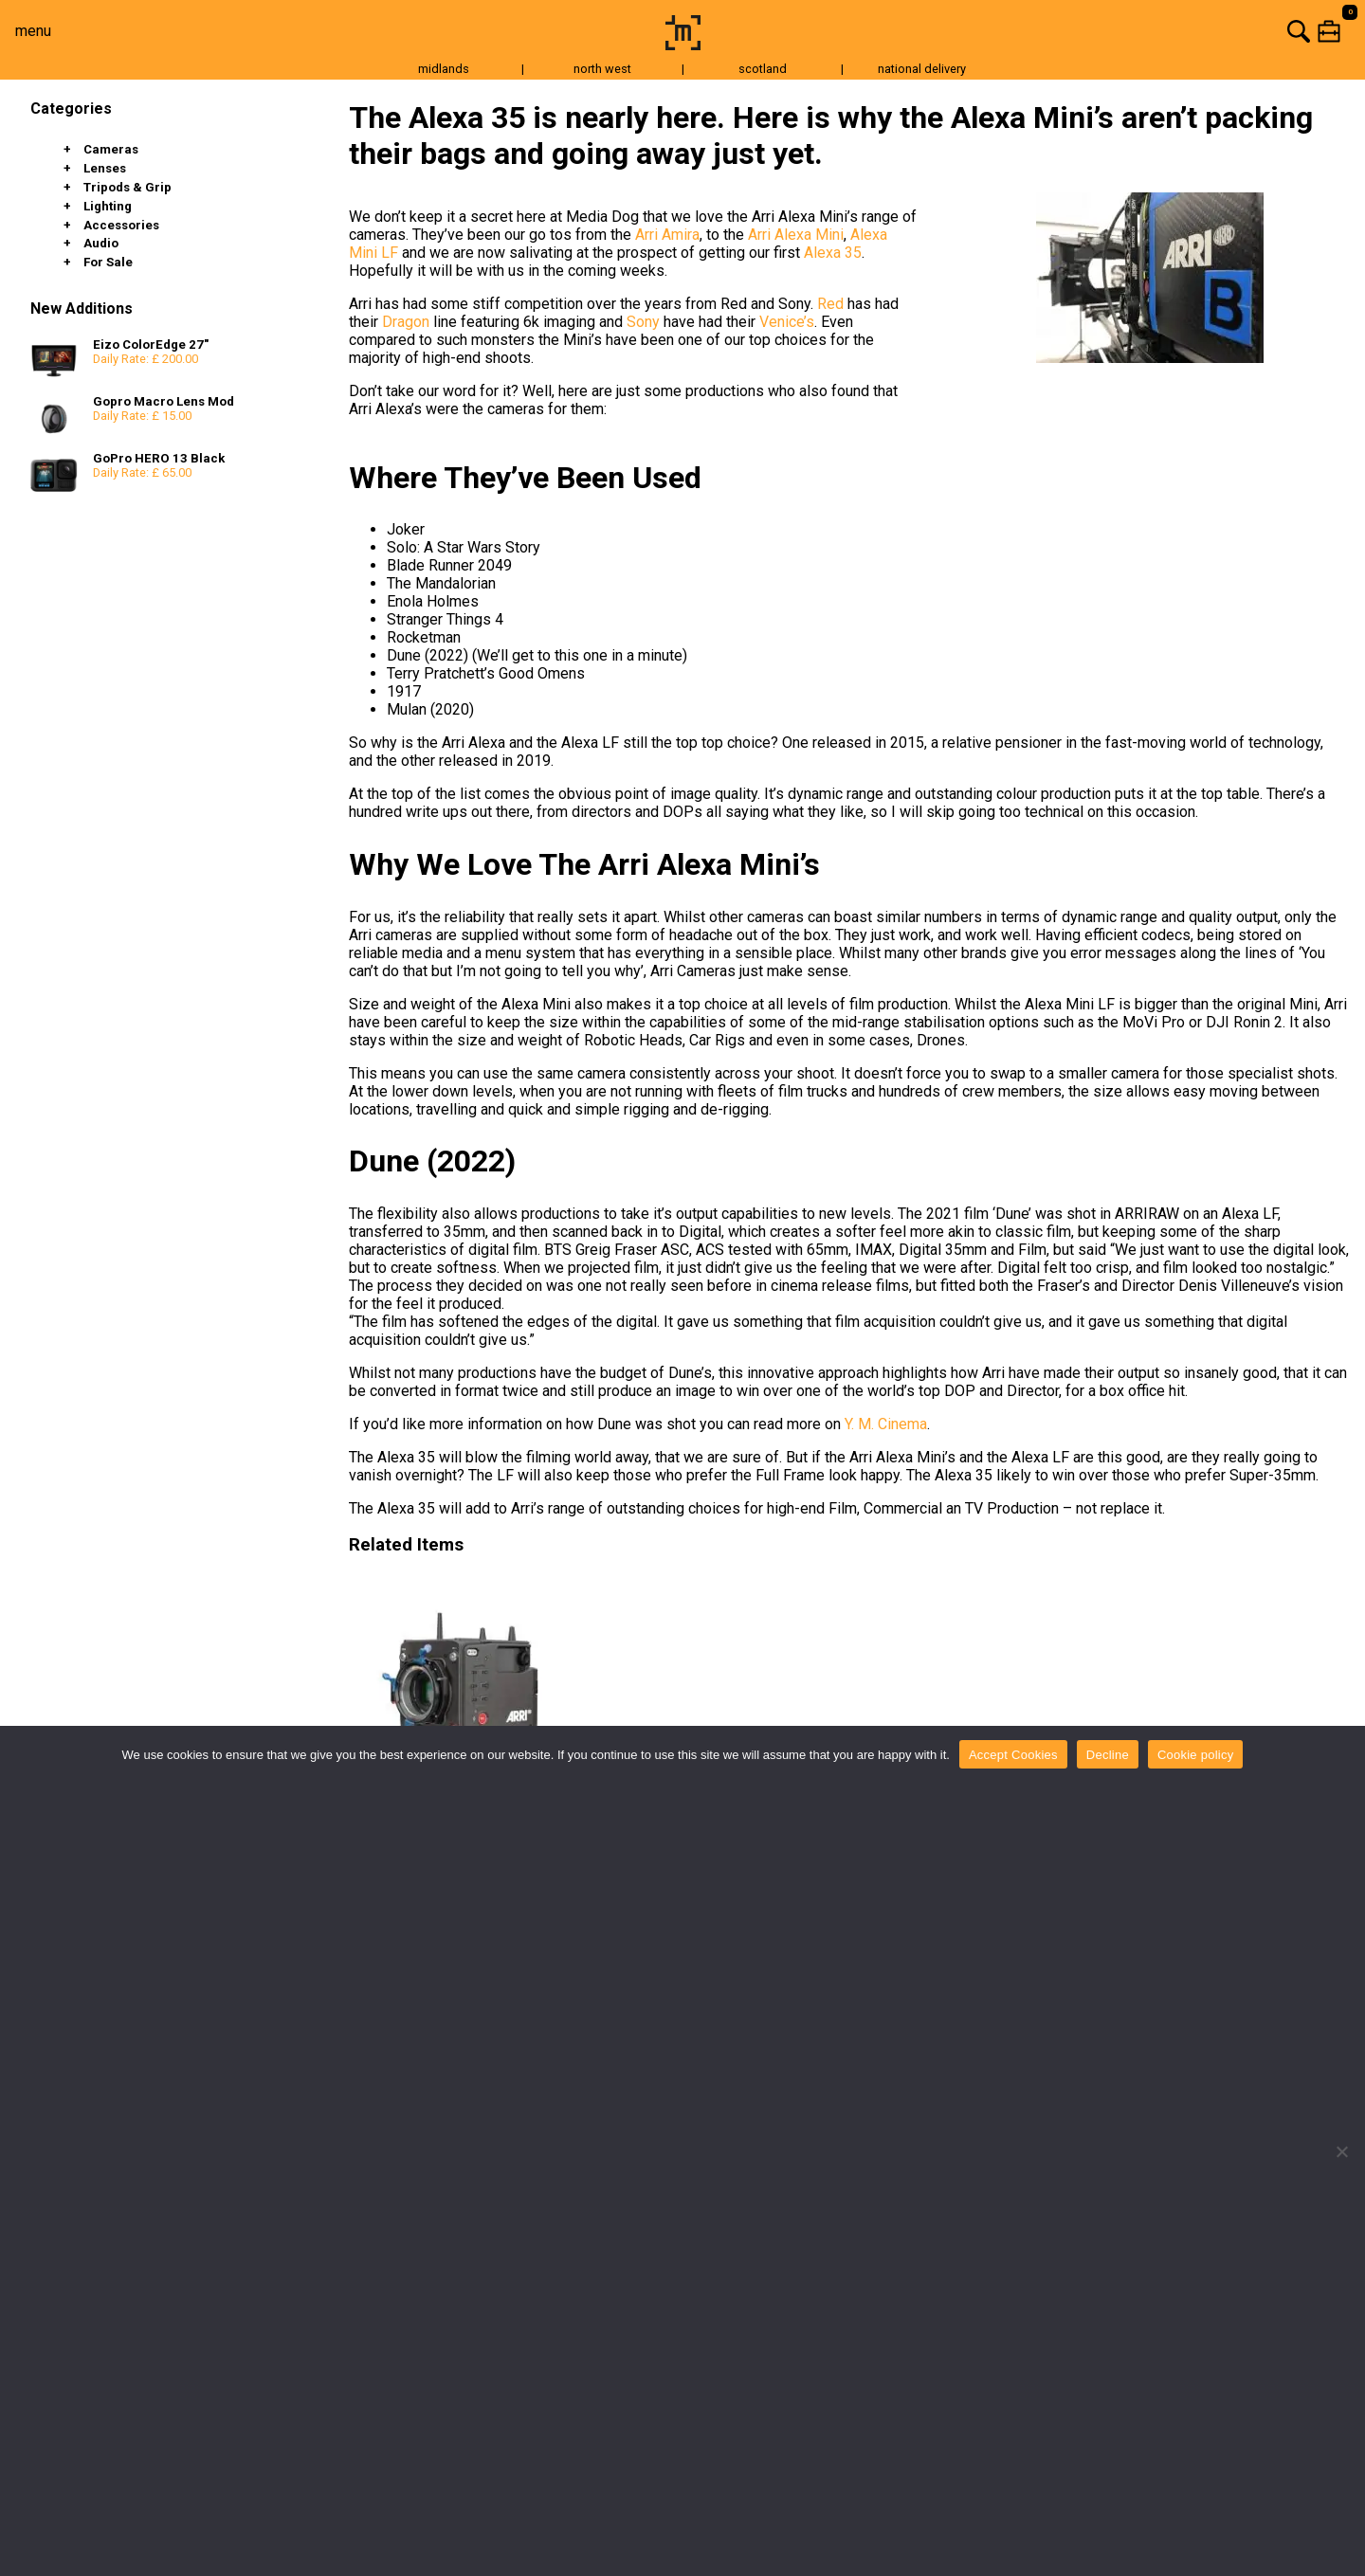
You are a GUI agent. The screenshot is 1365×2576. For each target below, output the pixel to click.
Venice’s (786, 322)
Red (830, 304)
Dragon (405, 322)
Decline (1107, 1755)
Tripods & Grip (127, 187)
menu (33, 31)
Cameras (110, 149)
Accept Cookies (1013, 1755)
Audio (100, 243)
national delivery (922, 69)
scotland (762, 69)
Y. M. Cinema (886, 1424)
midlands (443, 69)
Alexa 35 (833, 253)
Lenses (104, 168)
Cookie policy (1195, 1755)
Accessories (121, 225)
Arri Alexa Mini (796, 235)
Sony (643, 322)
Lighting (107, 206)
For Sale (108, 262)
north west (602, 69)
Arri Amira (667, 235)
